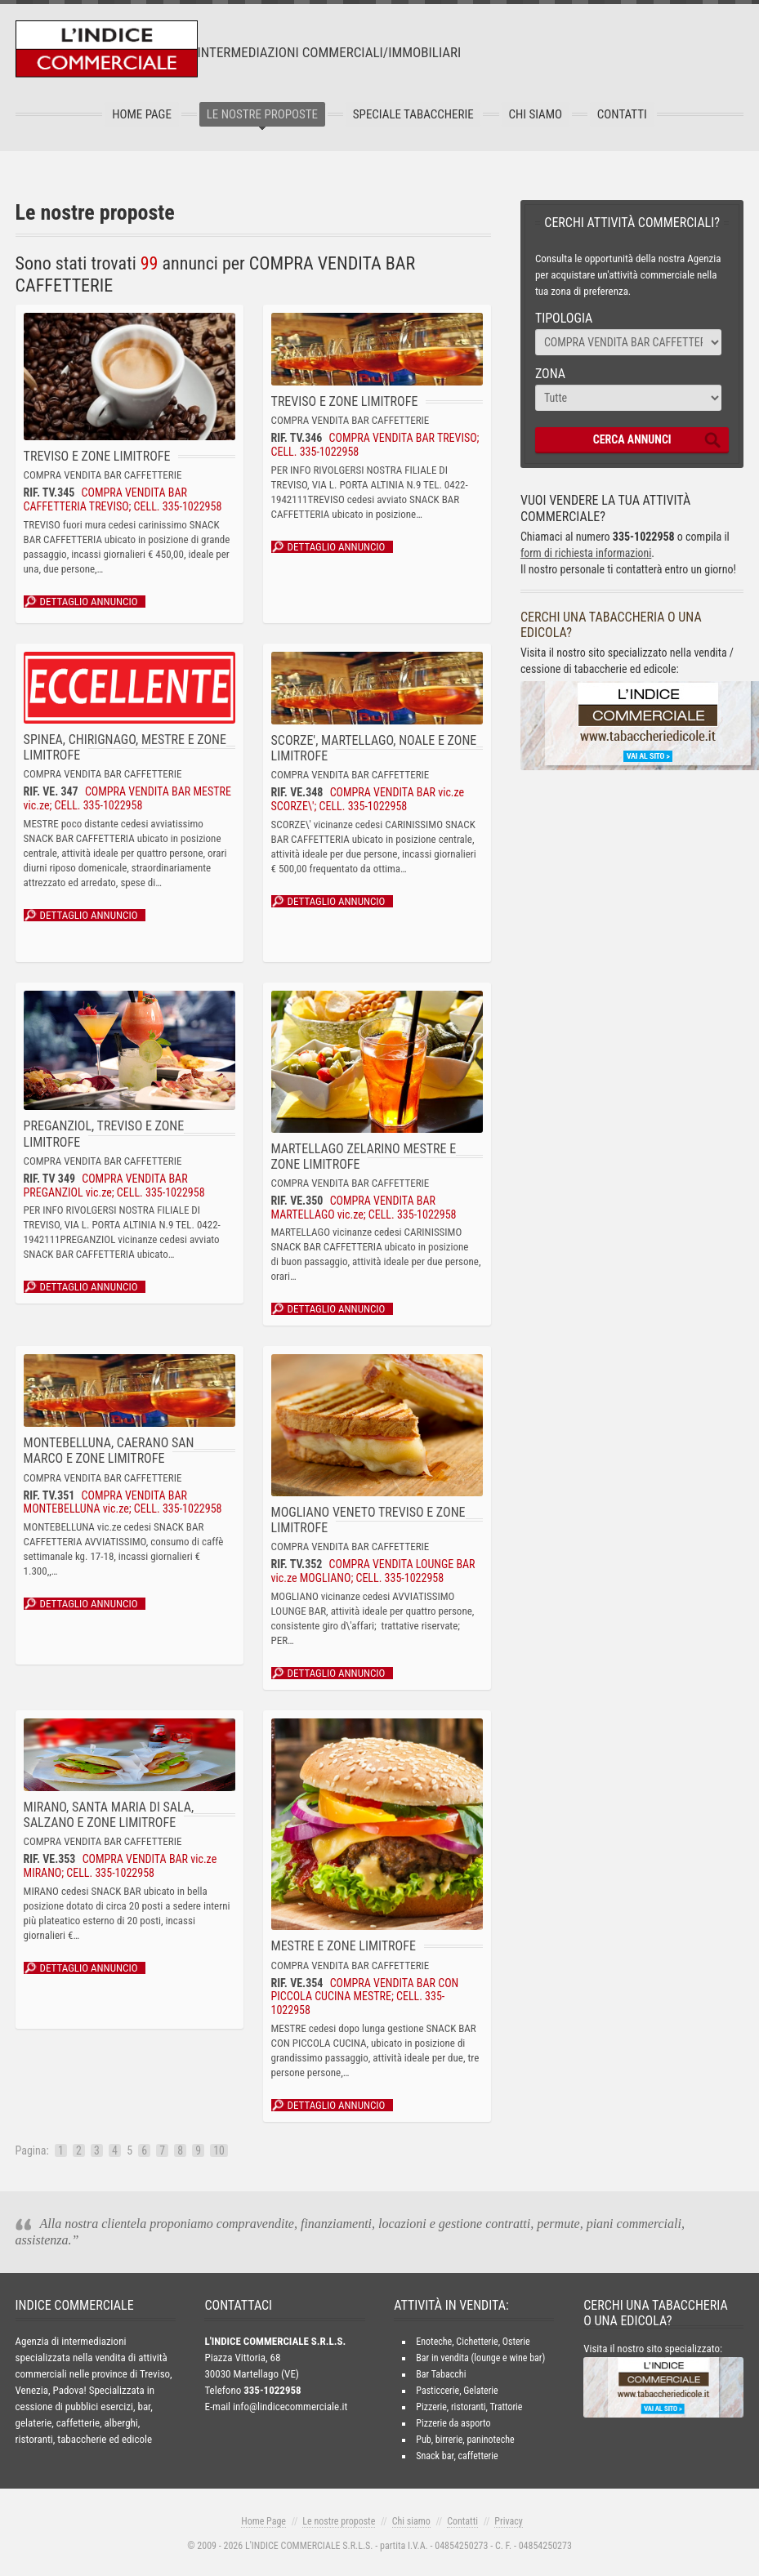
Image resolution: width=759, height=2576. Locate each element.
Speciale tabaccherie (413, 114)
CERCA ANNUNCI (632, 439)
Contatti (616, 114)
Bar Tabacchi (441, 2374)
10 (219, 2150)
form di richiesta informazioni (587, 552)
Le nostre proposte (264, 114)
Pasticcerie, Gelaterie (457, 2390)
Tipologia (563, 318)
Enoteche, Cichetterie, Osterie (472, 2341)
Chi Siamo (533, 114)
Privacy (508, 2521)
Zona (550, 373)
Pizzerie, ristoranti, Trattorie (469, 2407)
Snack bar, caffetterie (457, 2456)
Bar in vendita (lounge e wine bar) (480, 2358)
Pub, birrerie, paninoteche (465, 2439)
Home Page (147, 114)
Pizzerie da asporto (453, 2423)
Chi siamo (411, 2521)
